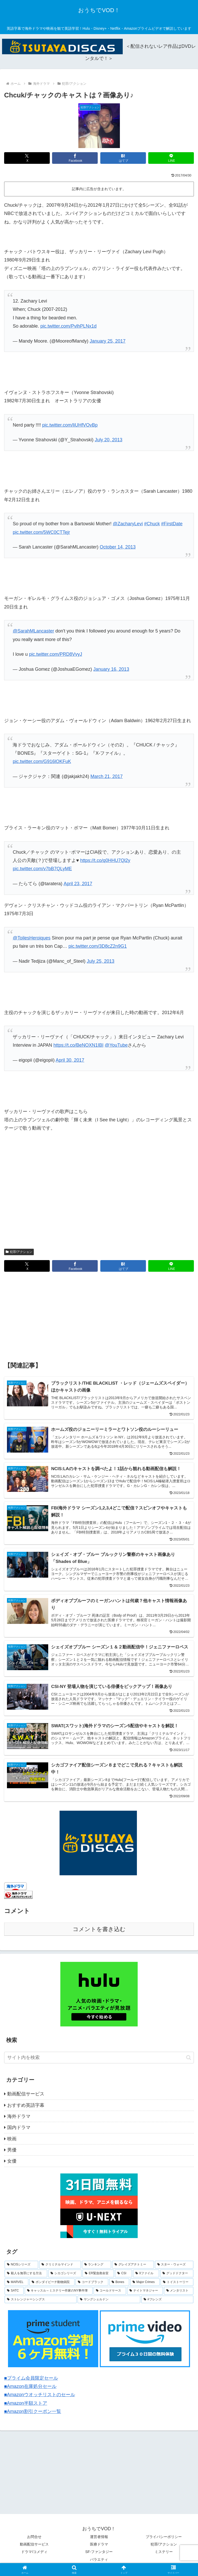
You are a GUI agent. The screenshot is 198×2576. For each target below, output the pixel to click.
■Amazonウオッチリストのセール (39, 2394)
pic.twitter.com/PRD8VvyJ (55, 654)
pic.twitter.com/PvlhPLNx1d (68, 326)
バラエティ (99, 2559)
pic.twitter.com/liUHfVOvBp (69, 425)
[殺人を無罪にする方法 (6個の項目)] (26, 2273)
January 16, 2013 (111, 669)
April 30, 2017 (70, 1060)
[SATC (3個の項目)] (14, 2291)
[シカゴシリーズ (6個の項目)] (64, 2273)
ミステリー (164, 2552)
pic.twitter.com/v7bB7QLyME (42, 868)
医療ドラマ (99, 2544)
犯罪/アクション (19, 1252)
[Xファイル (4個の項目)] (146, 2273)
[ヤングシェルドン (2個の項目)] (109, 2299)
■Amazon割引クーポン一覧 (32, 2411)
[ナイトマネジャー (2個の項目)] (145, 2291)
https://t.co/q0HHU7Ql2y (105, 860)
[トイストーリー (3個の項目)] (177, 2282)
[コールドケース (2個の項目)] (110, 2291)
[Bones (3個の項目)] (119, 2282)
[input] (99, 2057)
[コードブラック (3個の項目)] (92, 2282)
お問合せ (34, 2537)
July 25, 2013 (100, 961)
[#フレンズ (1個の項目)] (167, 2299)
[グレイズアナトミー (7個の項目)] (133, 2265)
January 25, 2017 (108, 341)
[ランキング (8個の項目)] (96, 2265)
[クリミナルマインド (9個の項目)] (60, 2265)
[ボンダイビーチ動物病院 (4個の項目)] (52, 2282)
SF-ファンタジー (99, 2552)
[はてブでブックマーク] (123, 158)
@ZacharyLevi (128, 523)
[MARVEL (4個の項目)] (16, 2282)
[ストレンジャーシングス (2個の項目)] (41, 2299)
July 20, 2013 (108, 439)
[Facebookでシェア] (75, 158)
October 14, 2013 (118, 547)
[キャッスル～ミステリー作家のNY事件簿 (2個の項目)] (59, 2291)
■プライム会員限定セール (31, 2378)
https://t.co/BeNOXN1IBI (78, 1045)
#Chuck (152, 523)
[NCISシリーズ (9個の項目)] (21, 2265)
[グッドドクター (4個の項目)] (176, 2273)
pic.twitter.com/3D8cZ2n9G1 (98, 946)
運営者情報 (99, 2537)
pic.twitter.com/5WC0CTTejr (41, 532)
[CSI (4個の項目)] (123, 2273)
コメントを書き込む (99, 1929)
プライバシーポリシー (164, 2537)
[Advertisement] (99, 1317)
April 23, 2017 (78, 883)
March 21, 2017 (106, 776)
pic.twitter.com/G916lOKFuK (42, 761)
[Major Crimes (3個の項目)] (145, 2282)
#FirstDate (172, 523)
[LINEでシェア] (171, 158)
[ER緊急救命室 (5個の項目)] (98, 2273)
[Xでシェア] (27, 158)
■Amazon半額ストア (25, 2403)
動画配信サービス (34, 2544)
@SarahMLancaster (33, 631)
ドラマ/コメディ (34, 2552)
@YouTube (116, 1045)
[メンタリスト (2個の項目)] (178, 2291)
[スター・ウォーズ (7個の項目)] (174, 2265)
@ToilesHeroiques (31, 937)
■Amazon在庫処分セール (30, 2386)
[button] (188, 2058)
